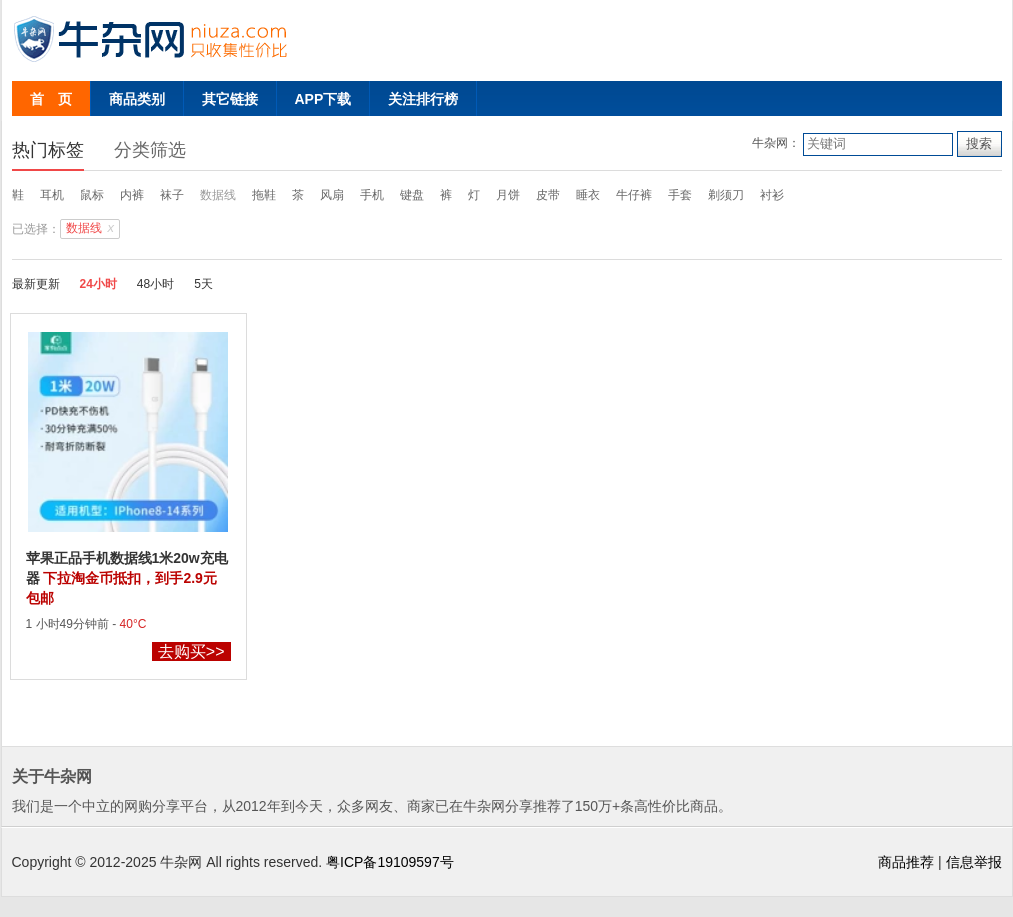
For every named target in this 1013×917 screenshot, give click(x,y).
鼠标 (92, 195)
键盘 (412, 195)
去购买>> (191, 651)
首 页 (51, 99)
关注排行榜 (423, 99)
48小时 (155, 284)
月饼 (508, 195)
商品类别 (137, 99)
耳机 (52, 195)
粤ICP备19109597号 (390, 862)
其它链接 (230, 99)
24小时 (98, 284)
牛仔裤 (634, 195)
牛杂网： (776, 143)
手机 (372, 195)
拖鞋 (264, 195)
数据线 (218, 195)
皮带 (548, 195)
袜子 (172, 195)
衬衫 (772, 195)
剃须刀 (726, 195)
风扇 (332, 195)
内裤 (132, 195)
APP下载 (323, 99)
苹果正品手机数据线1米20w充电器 (127, 578)
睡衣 (588, 195)
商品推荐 (906, 862)
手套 (680, 195)
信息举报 (974, 862)
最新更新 (36, 284)
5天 (203, 284)
